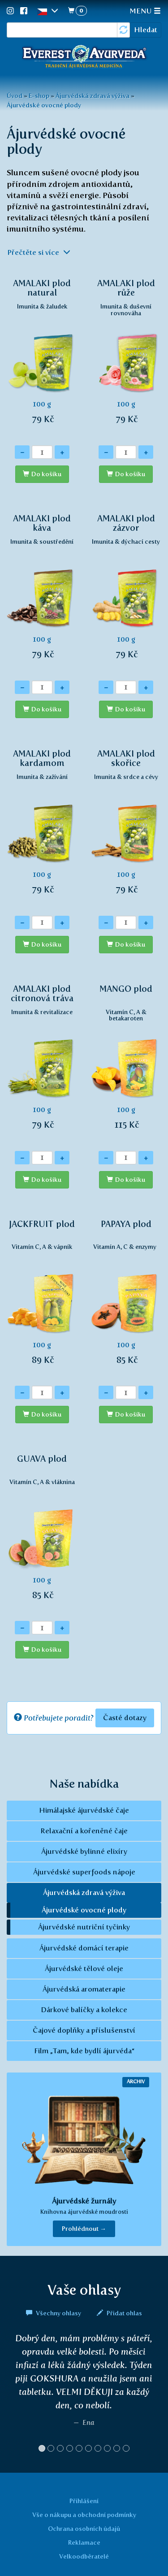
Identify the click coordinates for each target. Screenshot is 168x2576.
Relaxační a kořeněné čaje (84, 1831)
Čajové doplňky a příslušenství (84, 2030)
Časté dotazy (124, 1717)
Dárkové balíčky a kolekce (84, 2009)
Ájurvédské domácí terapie (84, 1948)
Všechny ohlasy (54, 2313)
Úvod (14, 95)
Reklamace (84, 2542)
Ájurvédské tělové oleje (84, 1968)
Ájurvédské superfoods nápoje (84, 1872)
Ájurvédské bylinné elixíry (84, 1851)
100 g (42, 356)
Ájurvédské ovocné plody (44, 105)
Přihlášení (84, 2500)
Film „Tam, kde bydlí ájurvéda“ (84, 2051)
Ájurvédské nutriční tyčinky (84, 1927)
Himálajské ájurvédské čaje (84, 1810)
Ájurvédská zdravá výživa (92, 95)
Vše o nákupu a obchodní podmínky (84, 2514)
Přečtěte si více (38, 252)
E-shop (39, 95)
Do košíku (46, 474)
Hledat (145, 29)
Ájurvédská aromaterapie (84, 1989)
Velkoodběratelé (84, 2556)
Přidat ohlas (119, 2313)
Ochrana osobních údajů (84, 2528)
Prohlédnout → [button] (84, 2229)
